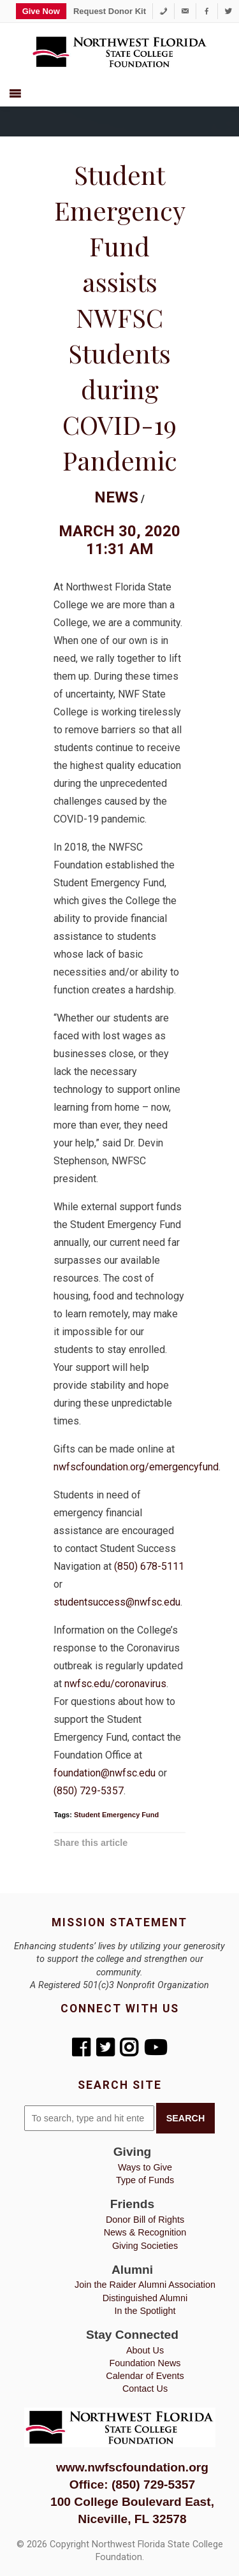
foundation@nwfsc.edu (105, 1773)
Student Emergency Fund (116, 1815)
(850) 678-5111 (149, 1566)
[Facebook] (206, 11)
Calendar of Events (145, 2376)
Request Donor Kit (109, 11)
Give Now (41, 11)
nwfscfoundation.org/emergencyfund (136, 1467)
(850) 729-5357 (89, 1791)
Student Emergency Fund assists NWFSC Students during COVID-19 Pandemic (119, 317)
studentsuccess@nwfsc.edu (117, 1602)
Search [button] (185, 2118)
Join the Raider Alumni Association (145, 2285)
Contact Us (145, 2388)
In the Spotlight (144, 2311)
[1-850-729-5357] (163, 11)
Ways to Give (145, 2167)
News (116, 497)
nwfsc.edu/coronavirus (115, 1684)
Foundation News (145, 2363)
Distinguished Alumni (145, 2298)
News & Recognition (145, 2232)
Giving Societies (145, 2246)
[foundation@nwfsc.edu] (185, 11)
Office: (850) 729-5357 (132, 2484)
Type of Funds (145, 2180)
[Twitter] (228, 11)
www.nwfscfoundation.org (132, 2467)
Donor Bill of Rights (145, 2219)
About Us (145, 2350)
